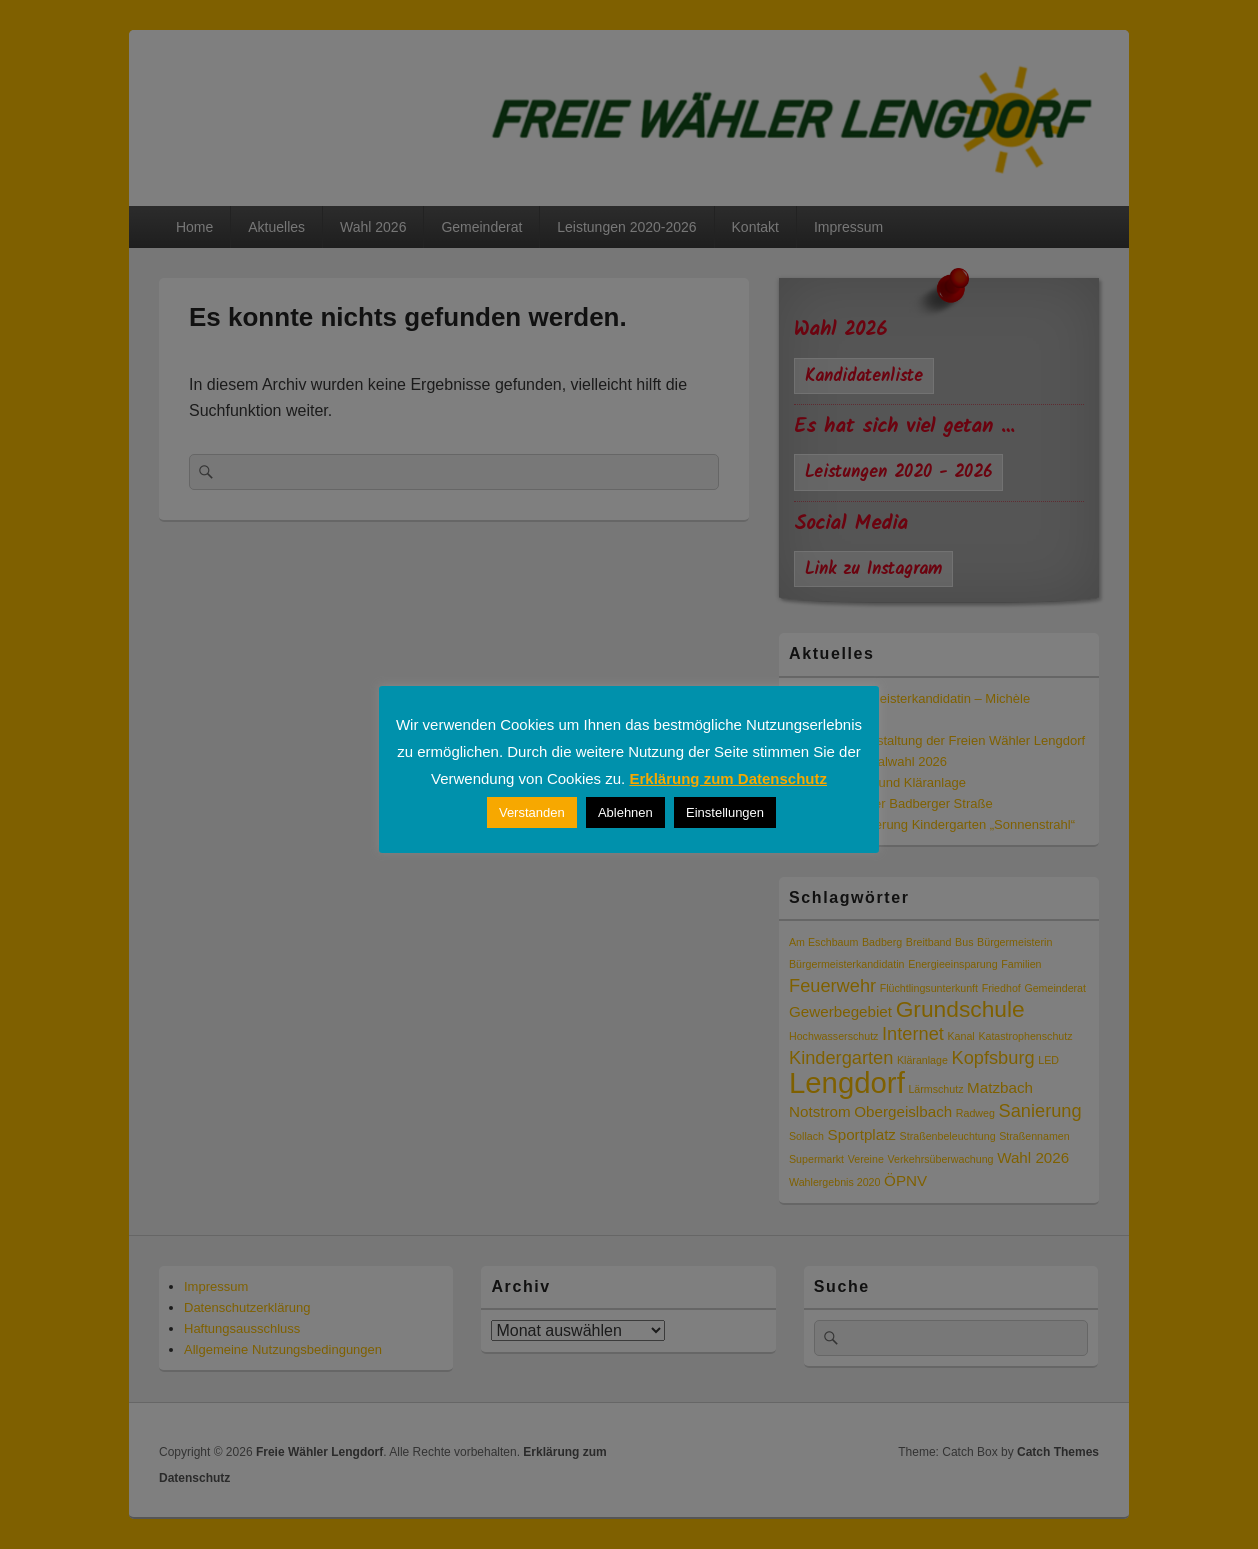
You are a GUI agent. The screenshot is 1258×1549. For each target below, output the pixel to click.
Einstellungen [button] (725, 812)
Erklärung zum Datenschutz (728, 778)
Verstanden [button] (532, 812)
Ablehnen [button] (625, 812)
